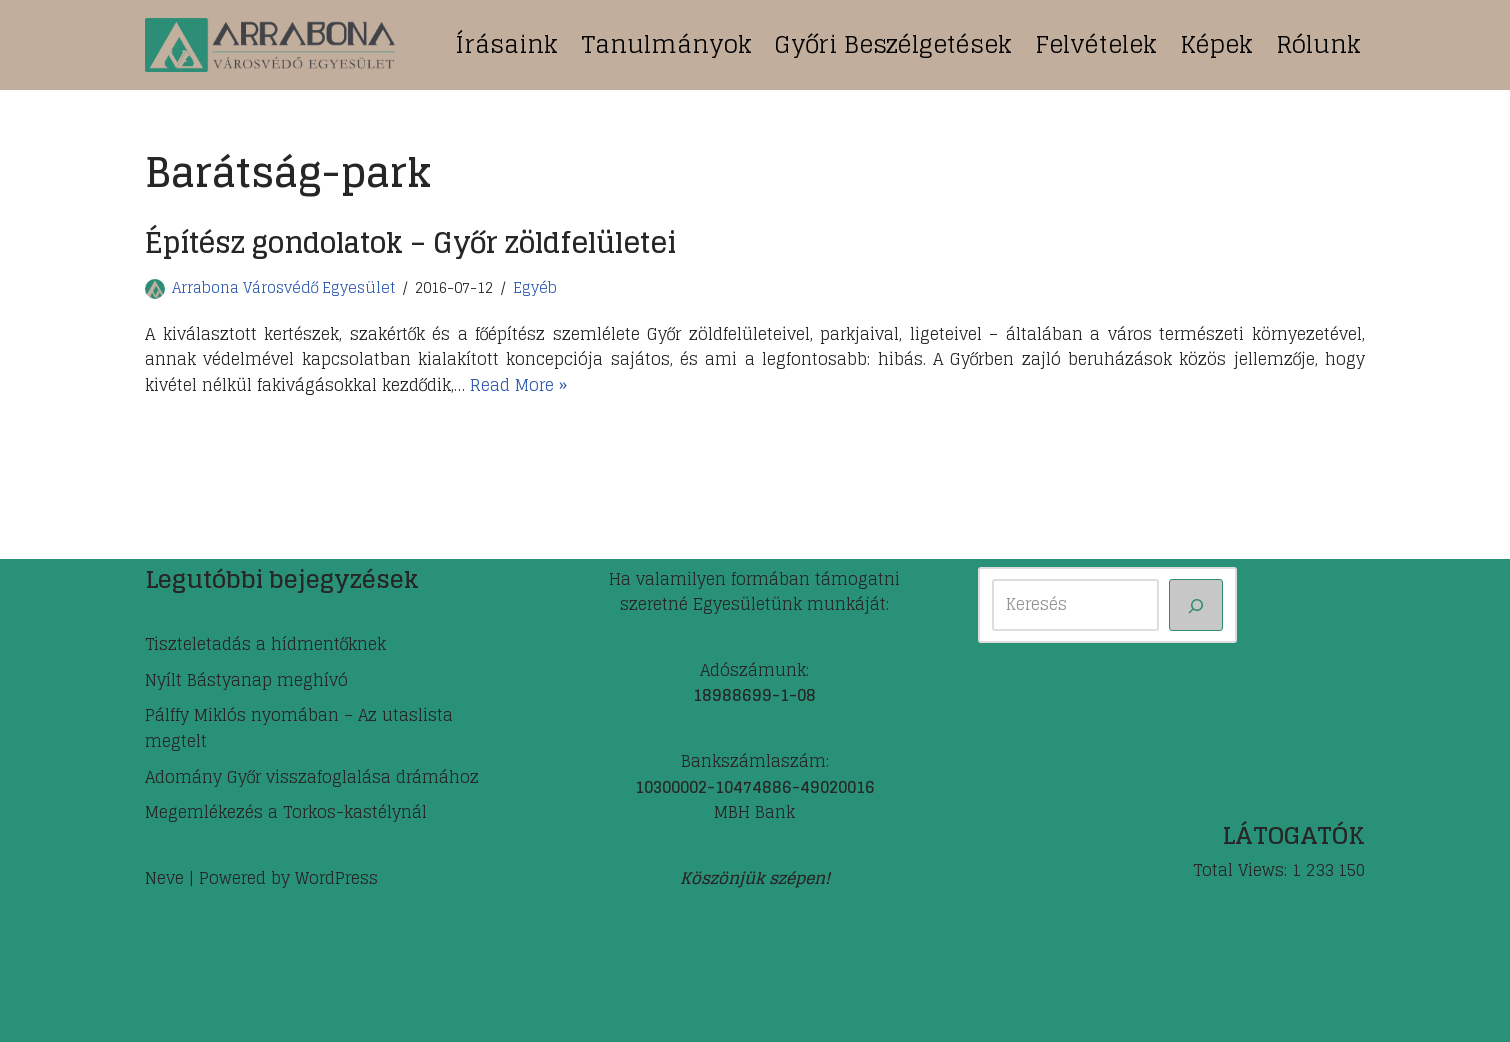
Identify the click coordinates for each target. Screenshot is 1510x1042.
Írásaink (506, 44)
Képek (1216, 44)
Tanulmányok (666, 44)
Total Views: (1242, 871)
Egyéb (535, 288)
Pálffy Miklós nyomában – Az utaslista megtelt (299, 728)
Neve (164, 878)
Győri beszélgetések (893, 44)
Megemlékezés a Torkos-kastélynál (286, 812)
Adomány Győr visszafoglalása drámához (312, 777)
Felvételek (1096, 44)
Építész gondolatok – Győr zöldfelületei (410, 243)
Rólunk (1318, 44)
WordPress (336, 878)
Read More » (518, 385)
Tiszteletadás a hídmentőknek (265, 644)
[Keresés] (1196, 605)
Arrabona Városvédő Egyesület (283, 288)
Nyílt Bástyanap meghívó (246, 680)
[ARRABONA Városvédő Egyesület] (270, 45)
